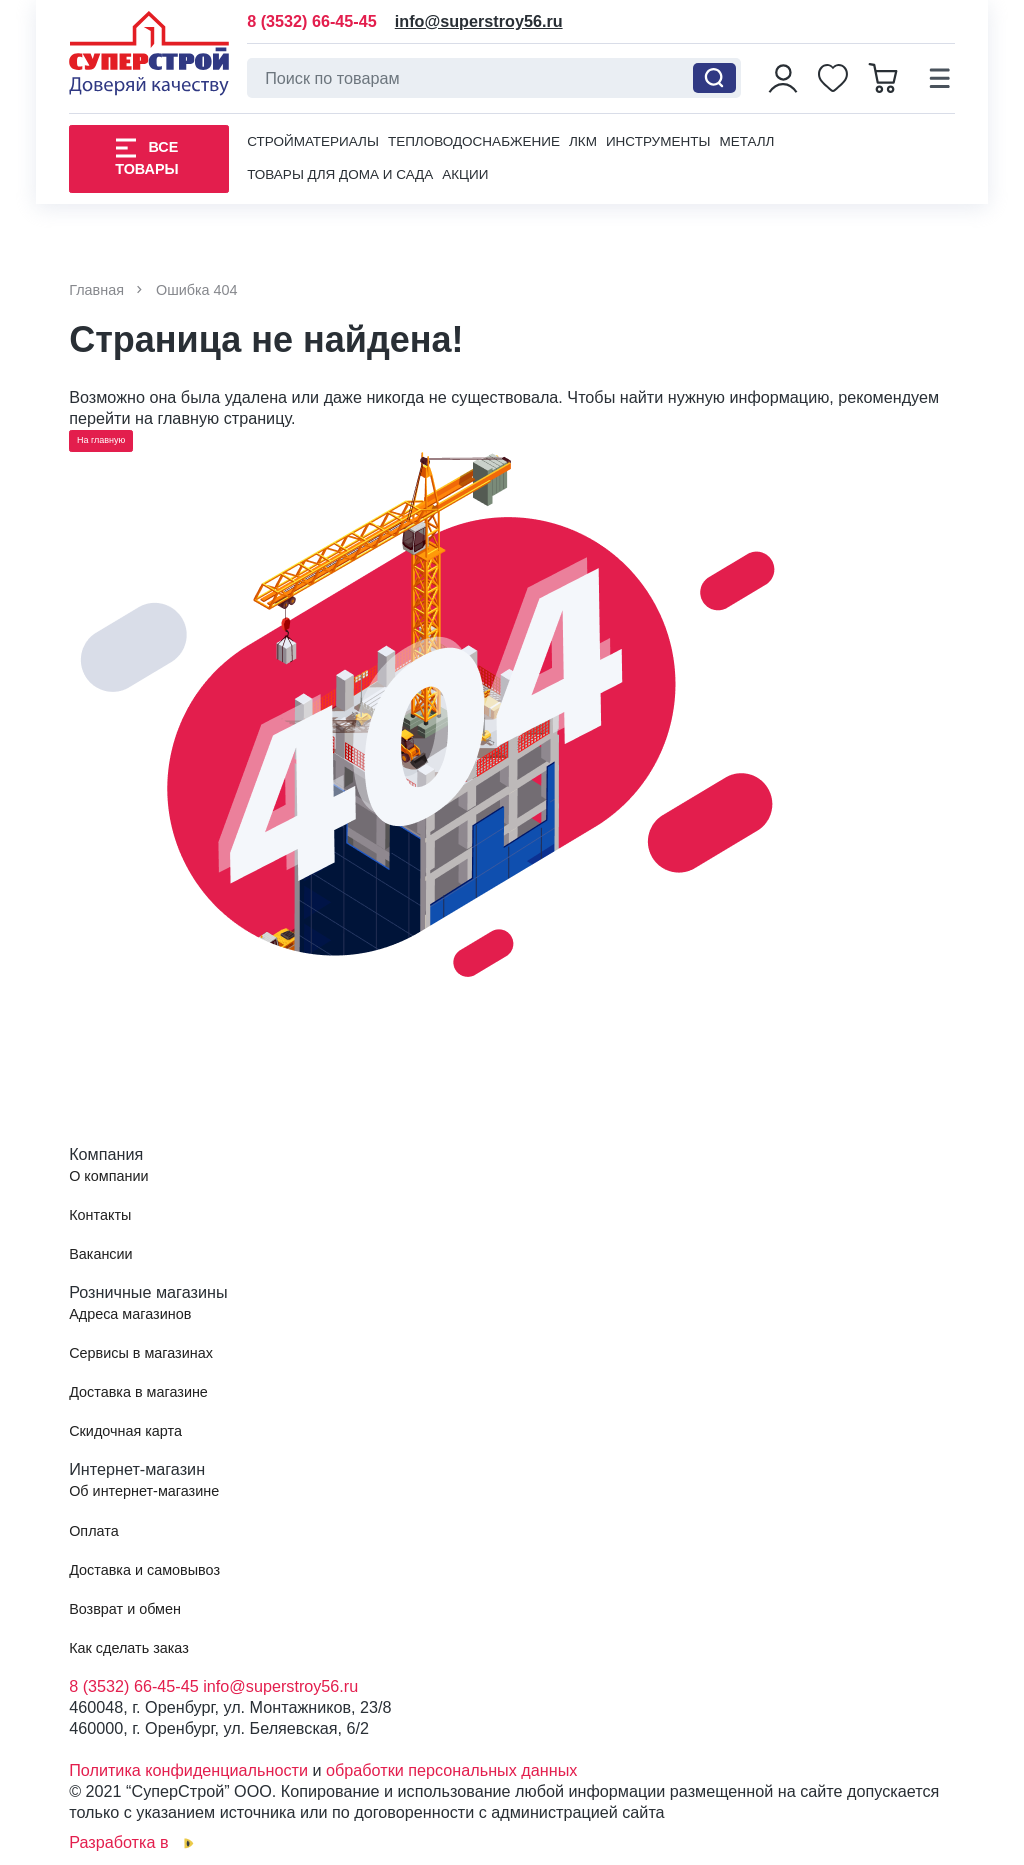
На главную (101, 440)
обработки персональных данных (451, 1770)
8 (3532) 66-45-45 (312, 21)
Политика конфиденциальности (188, 1770)
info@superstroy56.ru (479, 21)
